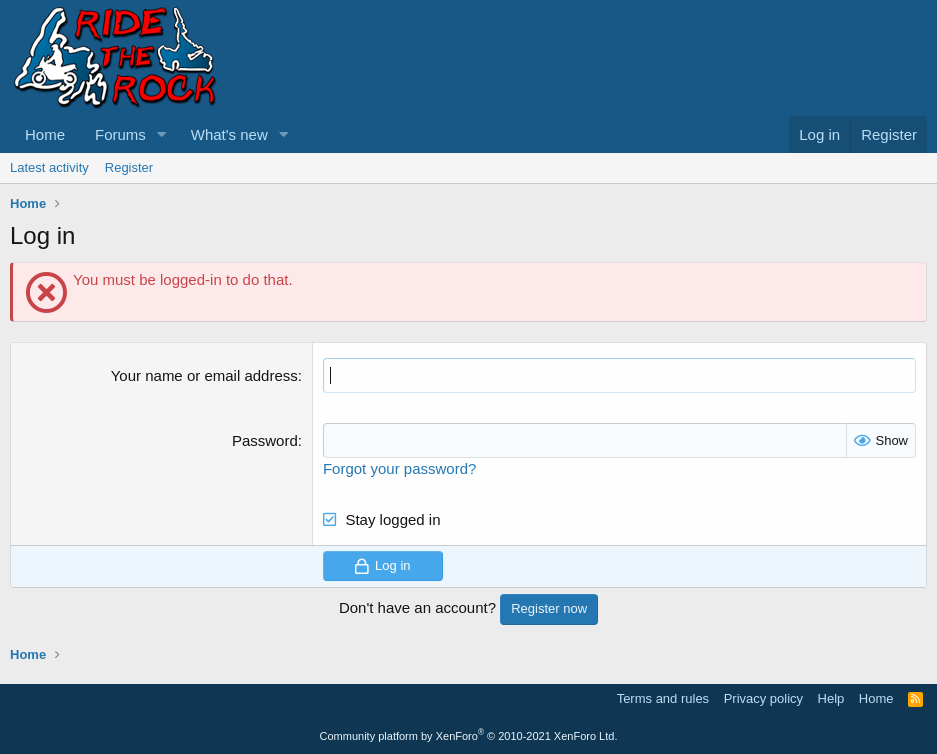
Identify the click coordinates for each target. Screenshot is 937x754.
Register (129, 167)
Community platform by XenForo (469, 736)
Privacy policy (763, 698)
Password (265, 440)
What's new (229, 134)
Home (45, 134)
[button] (162, 134)
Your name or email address (204, 375)
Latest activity (49, 167)
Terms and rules (663, 698)
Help (831, 698)
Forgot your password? (399, 468)
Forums (120, 134)
